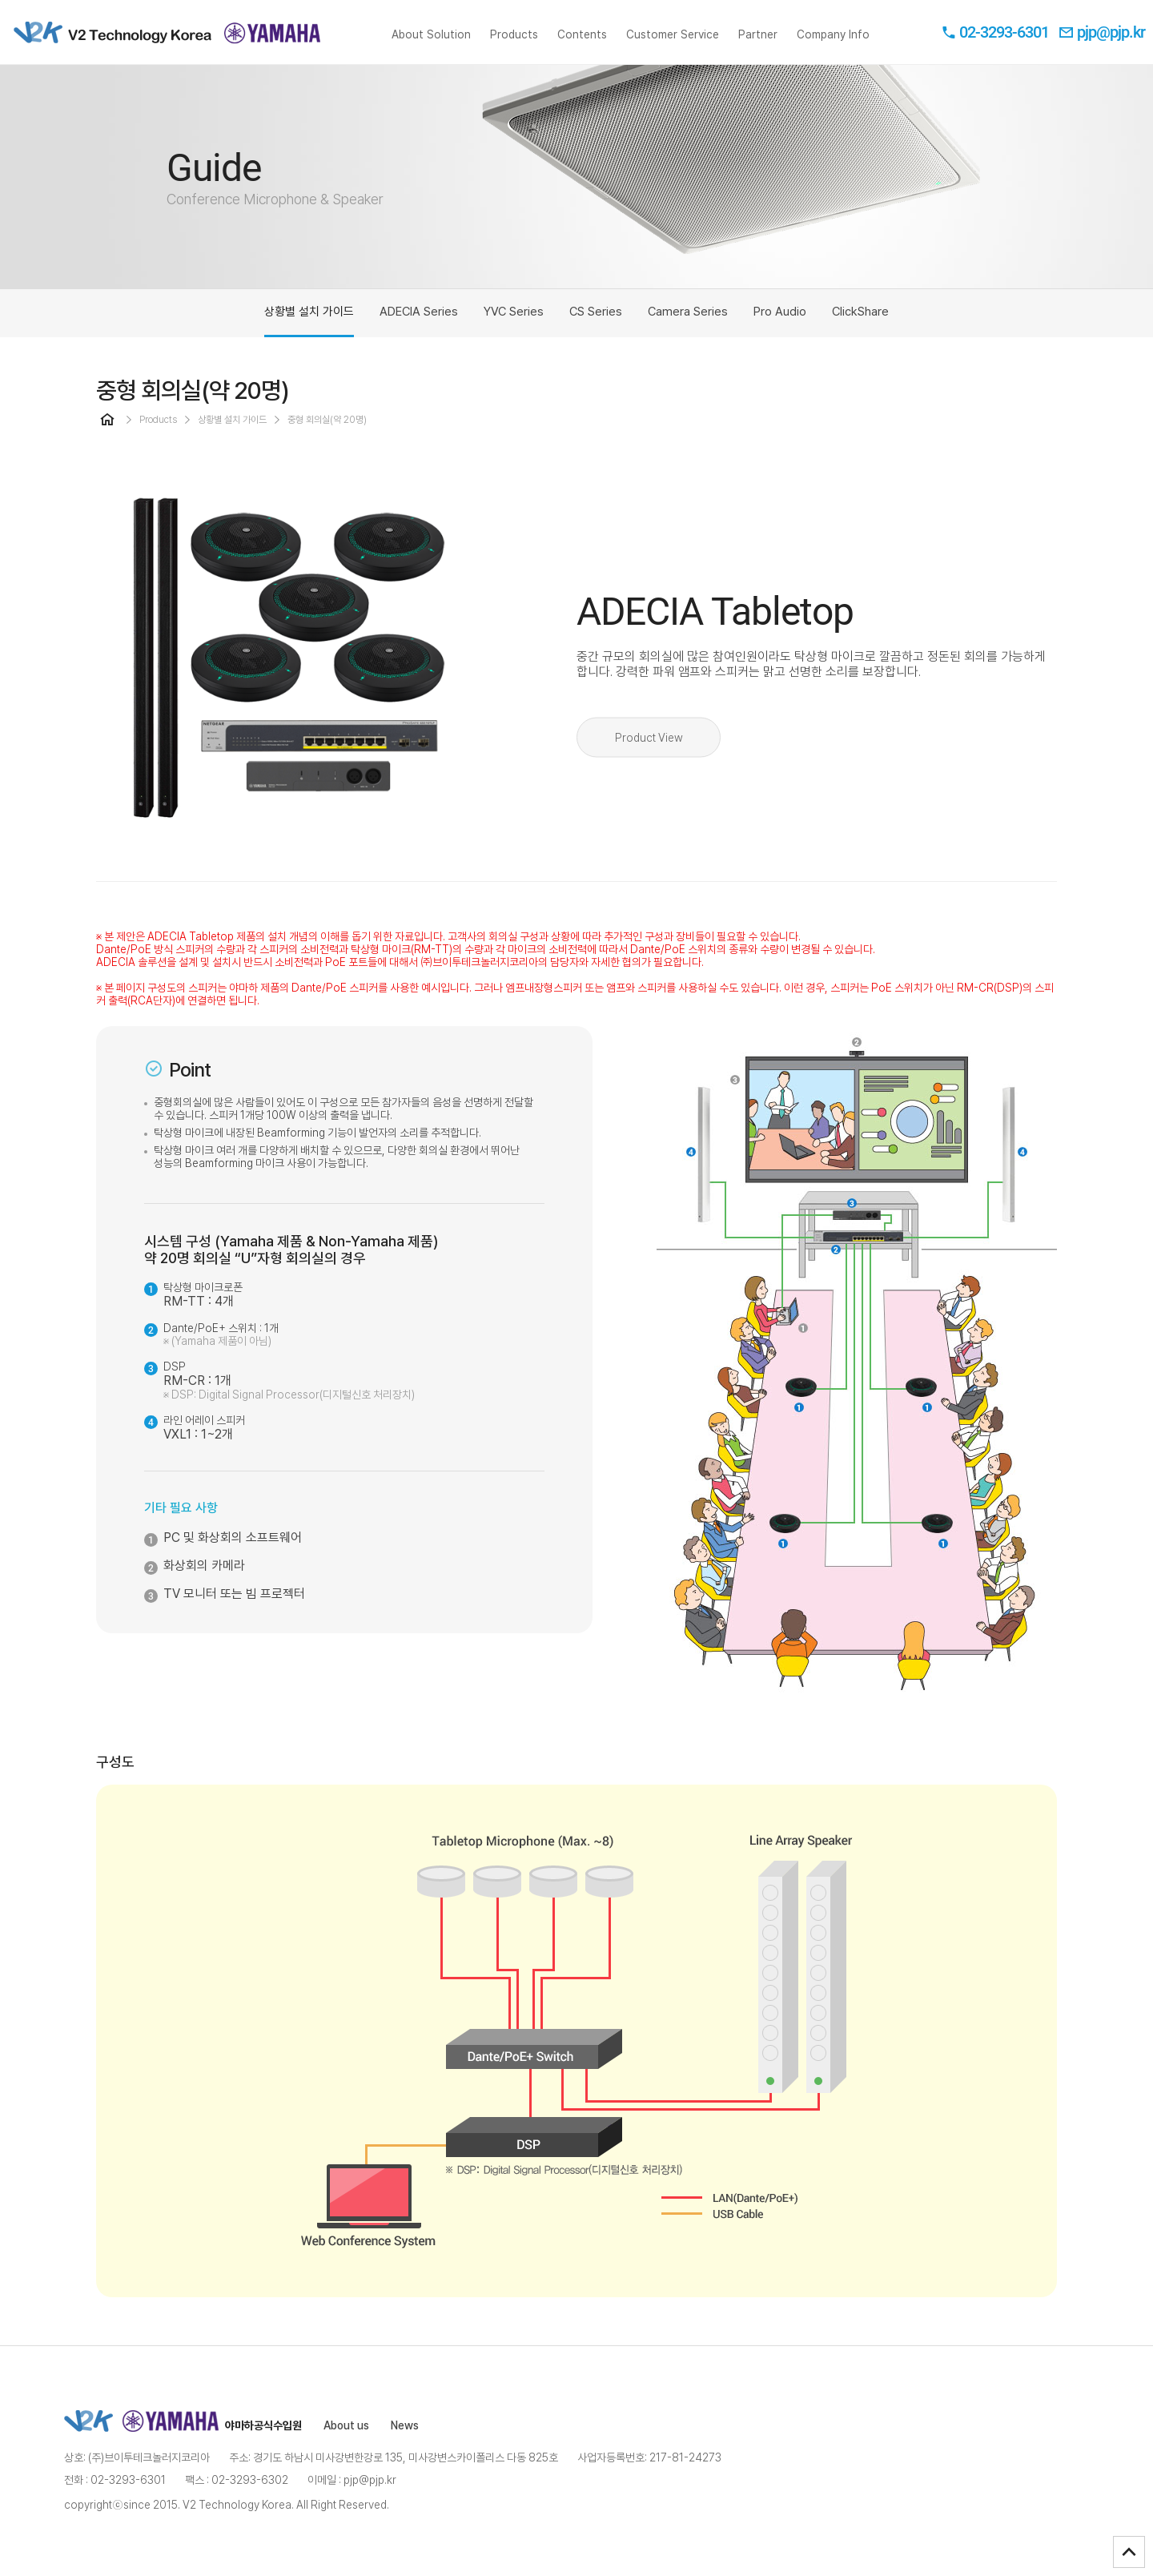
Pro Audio (779, 311)
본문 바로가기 (0, 0)
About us (346, 2425)
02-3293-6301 (995, 32)
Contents (582, 46)
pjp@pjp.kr (1102, 32)
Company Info (833, 46)
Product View (649, 737)
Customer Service (672, 46)
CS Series (595, 311)
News (405, 2425)
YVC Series (514, 311)
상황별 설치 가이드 (309, 320)
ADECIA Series (419, 311)
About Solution (431, 46)
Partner (757, 46)
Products (514, 46)
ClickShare (860, 311)
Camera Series (688, 311)
